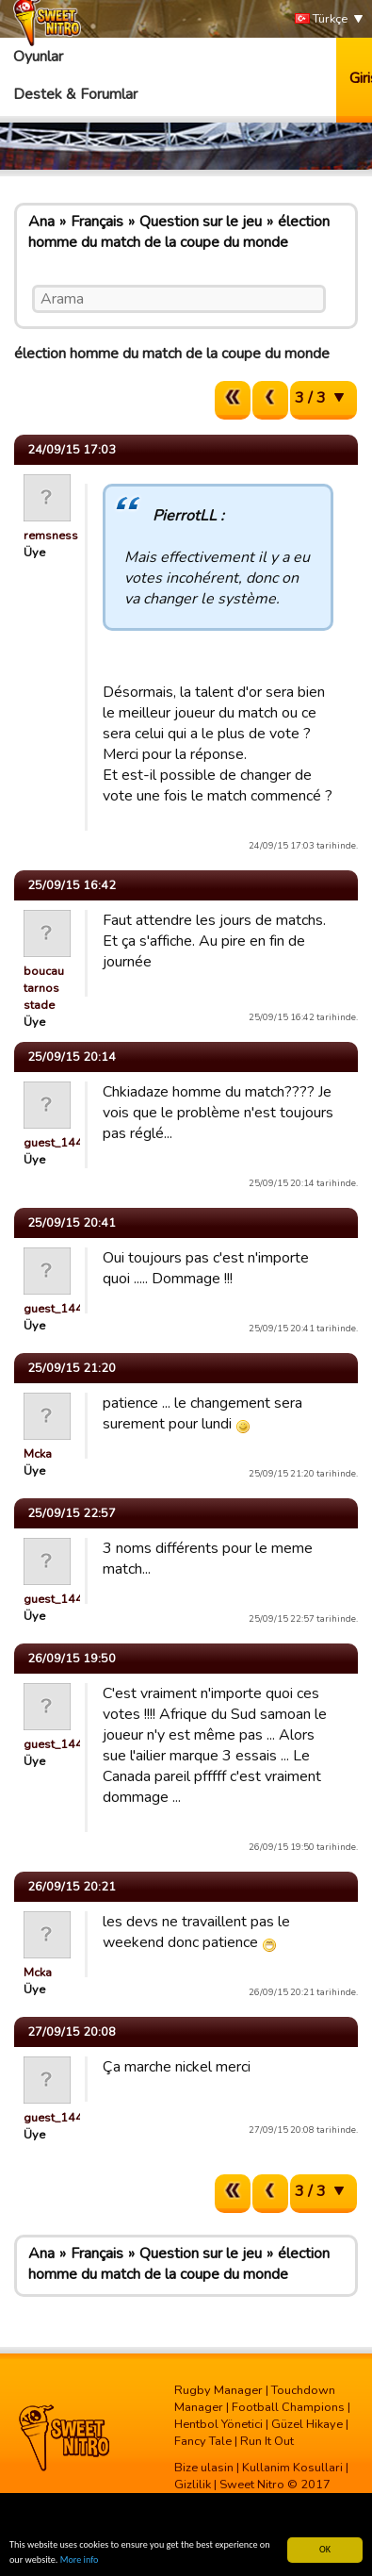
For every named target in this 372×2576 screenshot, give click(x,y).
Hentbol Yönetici (218, 2424)
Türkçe (321, 19)
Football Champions (288, 2407)
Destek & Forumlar (75, 94)
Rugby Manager (218, 2390)
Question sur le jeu (200, 221)
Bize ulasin (204, 2467)
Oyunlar (38, 56)
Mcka (38, 1453)
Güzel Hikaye (307, 2424)
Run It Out (267, 2441)
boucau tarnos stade (44, 988)
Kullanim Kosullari (292, 2467)
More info (79, 2560)
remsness (51, 535)
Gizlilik (192, 2484)
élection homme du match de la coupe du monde (179, 232)
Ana (41, 221)
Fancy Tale (203, 2441)
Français (97, 221)
